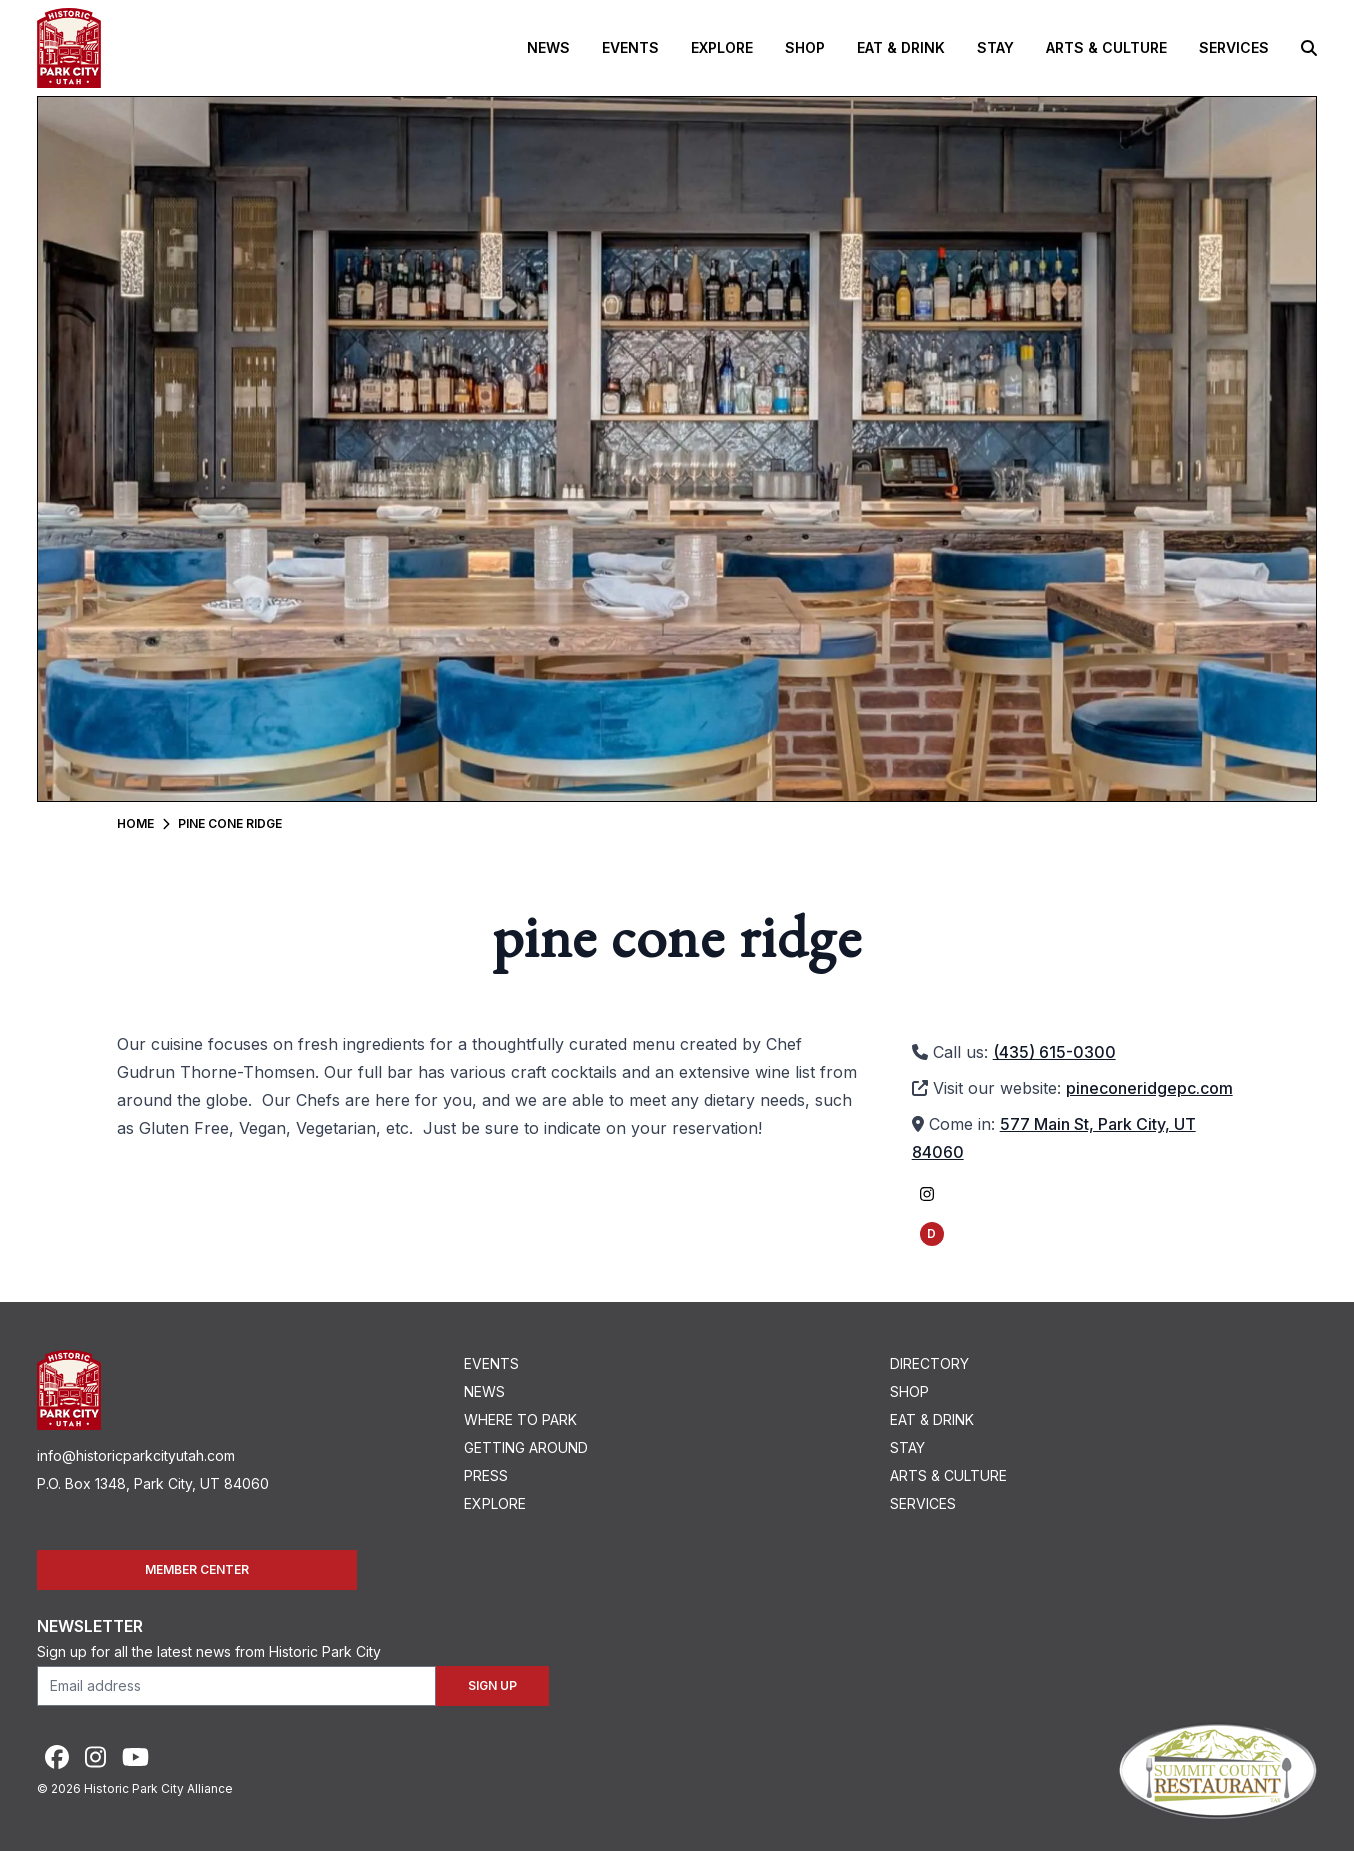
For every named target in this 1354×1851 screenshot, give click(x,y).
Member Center (197, 1569)
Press (486, 1475)
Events (630, 47)
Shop (805, 47)
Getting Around (526, 1447)
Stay (995, 47)
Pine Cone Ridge (230, 823)
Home (135, 823)
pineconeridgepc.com (1149, 1088)
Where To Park (520, 1419)
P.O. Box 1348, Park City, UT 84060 (153, 1483)
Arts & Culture (1106, 47)
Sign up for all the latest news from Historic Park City (209, 1651)
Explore (722, 47)
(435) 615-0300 (1054, 1052)
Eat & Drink (901, 47)
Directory (929, 1363)
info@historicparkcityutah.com (136, 1455)
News (548, 47)
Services (1234, 47)
